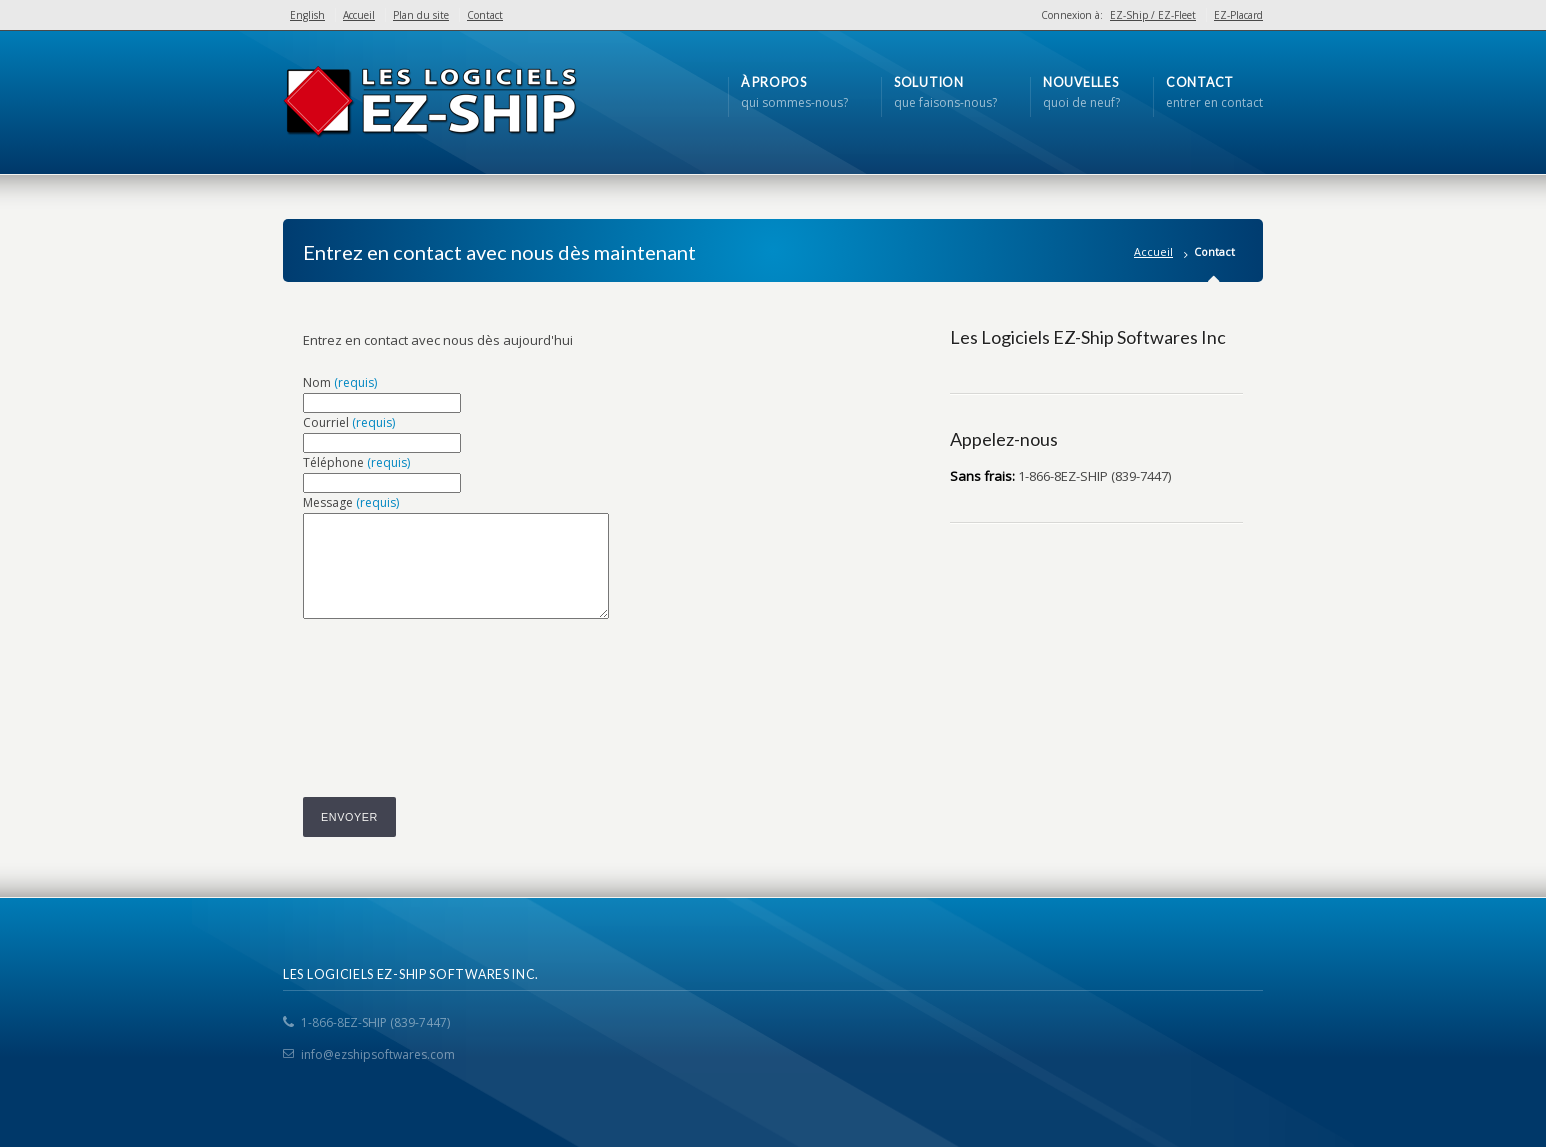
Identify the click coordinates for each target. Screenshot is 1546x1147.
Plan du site (421, 15)
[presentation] (455, 678)
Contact (485, 15)
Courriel (349, 422)
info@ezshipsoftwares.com (378, 1054)
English (307, 15)
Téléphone (356, 462)
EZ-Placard (1238, 15)
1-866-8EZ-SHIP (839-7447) (375, 1022)
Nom (340, 382)
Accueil (359, 15)
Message (351, 502)
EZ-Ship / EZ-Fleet (1153, 15)
